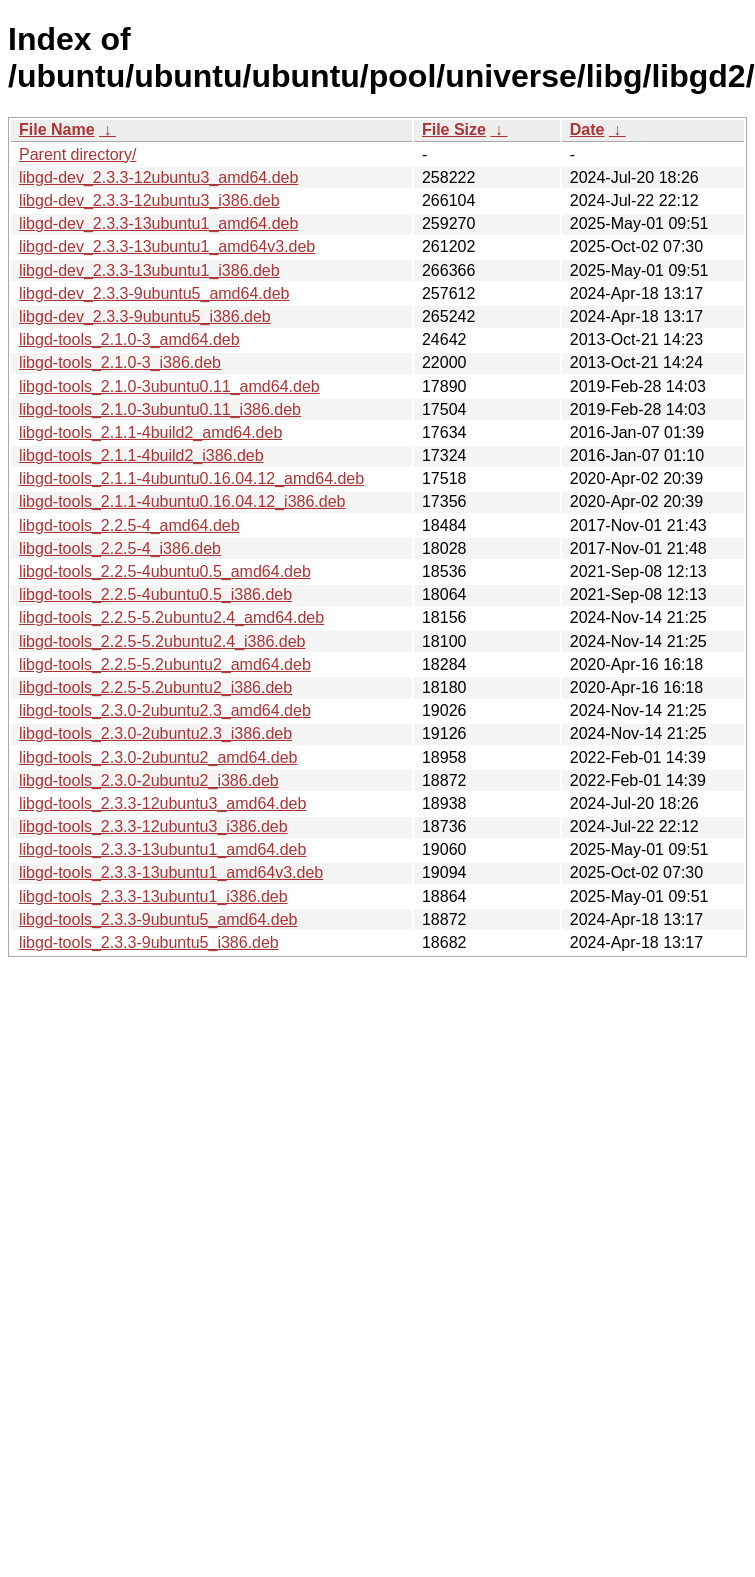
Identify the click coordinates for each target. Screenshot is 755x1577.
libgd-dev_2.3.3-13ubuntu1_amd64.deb (158, 223)
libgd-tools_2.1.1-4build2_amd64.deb (150, 432)
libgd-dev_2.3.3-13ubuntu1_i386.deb (149, 270)
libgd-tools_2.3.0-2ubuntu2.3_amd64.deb (165, 710)
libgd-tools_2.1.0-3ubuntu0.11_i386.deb (160, 409)
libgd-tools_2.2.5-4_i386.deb (120, 548)
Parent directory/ (77, 154)
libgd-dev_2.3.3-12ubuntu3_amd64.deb (158, 177)
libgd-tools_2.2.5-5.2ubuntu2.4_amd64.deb (171, 617)
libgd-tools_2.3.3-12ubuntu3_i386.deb (153, 826)
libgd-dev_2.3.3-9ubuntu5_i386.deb (145, 316)
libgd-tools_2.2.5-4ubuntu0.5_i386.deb (155, 594)
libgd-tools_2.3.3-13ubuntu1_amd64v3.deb (171, 872)
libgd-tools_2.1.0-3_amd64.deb (129, 339)
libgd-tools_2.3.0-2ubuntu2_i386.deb (149, 780)
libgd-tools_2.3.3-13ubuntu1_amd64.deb (162, 849)
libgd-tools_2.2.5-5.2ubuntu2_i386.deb (155, 687)
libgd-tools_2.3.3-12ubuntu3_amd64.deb (162, 803)
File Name (57, 129)
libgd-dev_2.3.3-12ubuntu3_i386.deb (149, 200)
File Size (454, 129)
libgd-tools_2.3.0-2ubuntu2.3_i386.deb (155, 733)
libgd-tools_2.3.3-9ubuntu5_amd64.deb (158, 919)
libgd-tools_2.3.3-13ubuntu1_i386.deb (153, 896)
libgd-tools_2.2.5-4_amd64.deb (129, 525)
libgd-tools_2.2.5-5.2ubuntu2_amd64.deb (165, 664)
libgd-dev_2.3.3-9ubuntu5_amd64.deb (154, 293)
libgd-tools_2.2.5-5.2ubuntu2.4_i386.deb (162, 641)
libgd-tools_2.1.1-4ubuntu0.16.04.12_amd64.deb (191, 478)
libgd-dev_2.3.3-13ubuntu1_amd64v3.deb (167, 246)
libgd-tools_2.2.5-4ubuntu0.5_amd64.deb (165, 571)
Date (587, 129)
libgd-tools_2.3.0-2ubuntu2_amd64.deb (158, 757)
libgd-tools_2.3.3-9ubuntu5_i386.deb (149, 942)
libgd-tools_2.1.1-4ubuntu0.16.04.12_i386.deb (182, 501)
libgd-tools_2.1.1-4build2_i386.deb (141, 455)
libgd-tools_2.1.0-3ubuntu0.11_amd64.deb (169, 386)
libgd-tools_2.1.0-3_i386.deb (120, 362)
